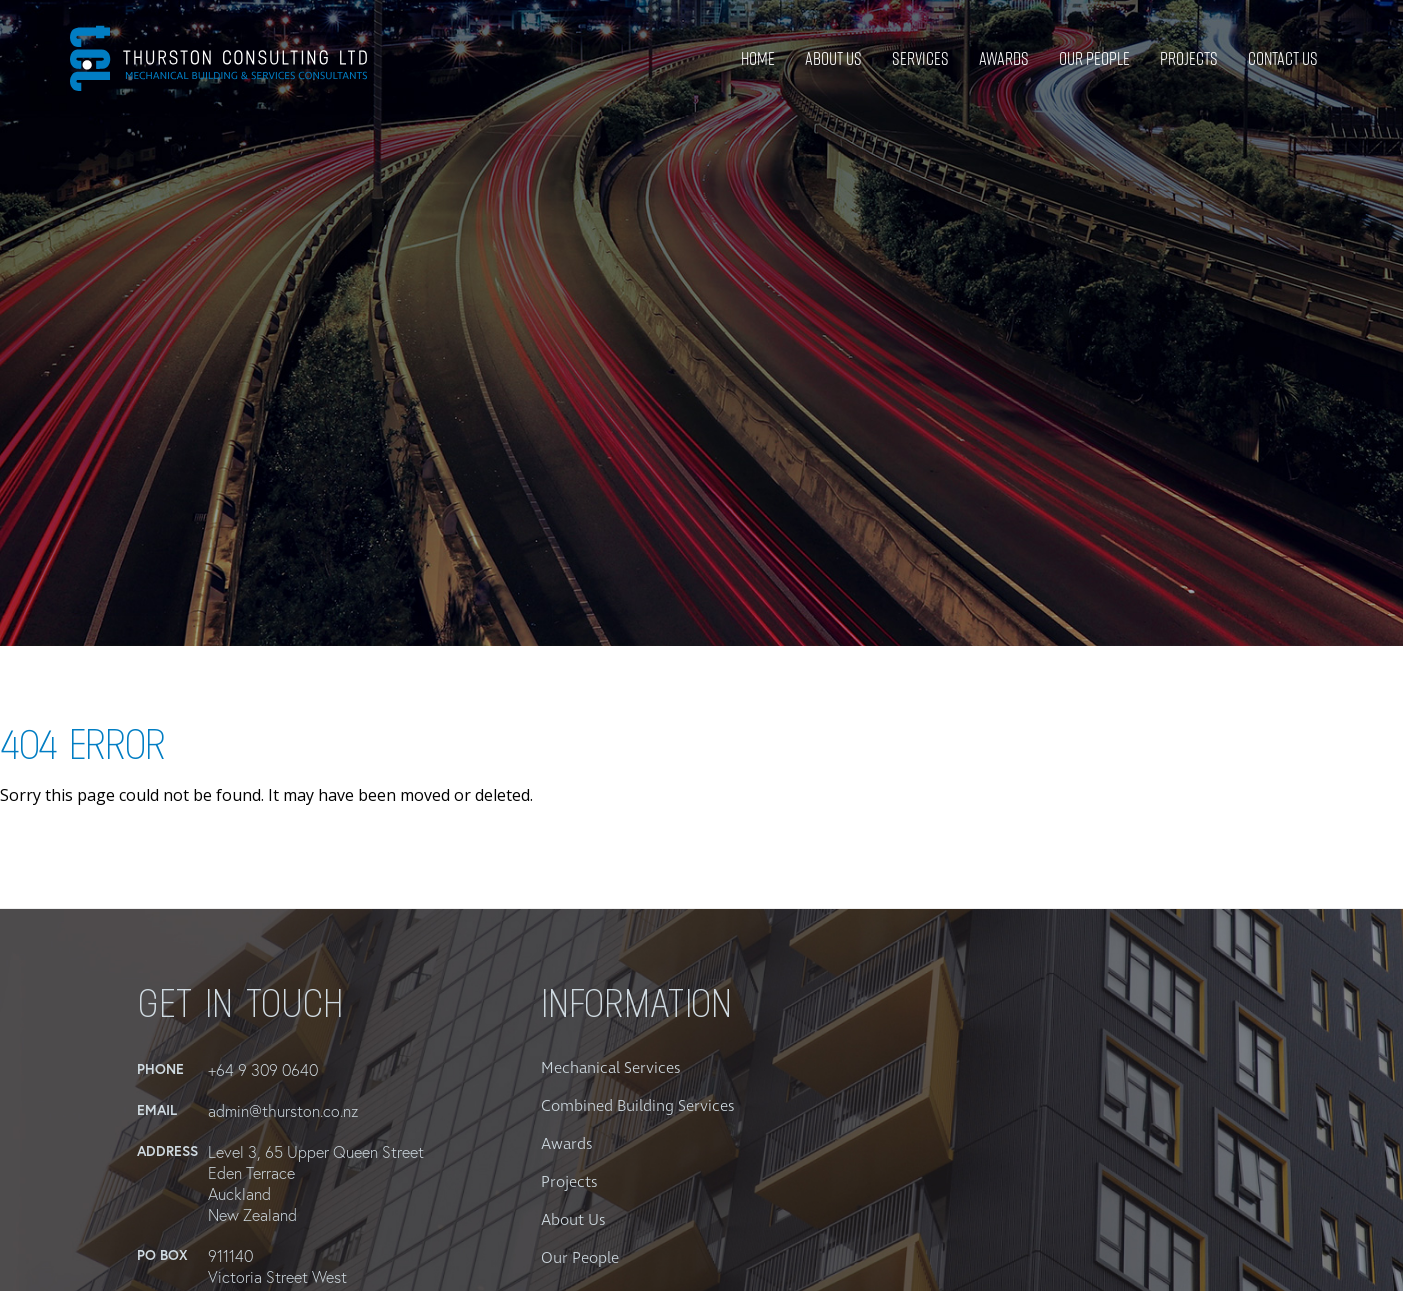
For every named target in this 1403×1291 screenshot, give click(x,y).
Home (758, 58)
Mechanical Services (610, 1068)
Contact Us (1283, 58)
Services (920, 58)
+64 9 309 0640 (263, 1069)
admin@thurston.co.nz (283, 1110)
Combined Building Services (637, 1106)
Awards (1004, 58)
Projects (1189, 58)
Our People (1094, 58)
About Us (833, 58)
